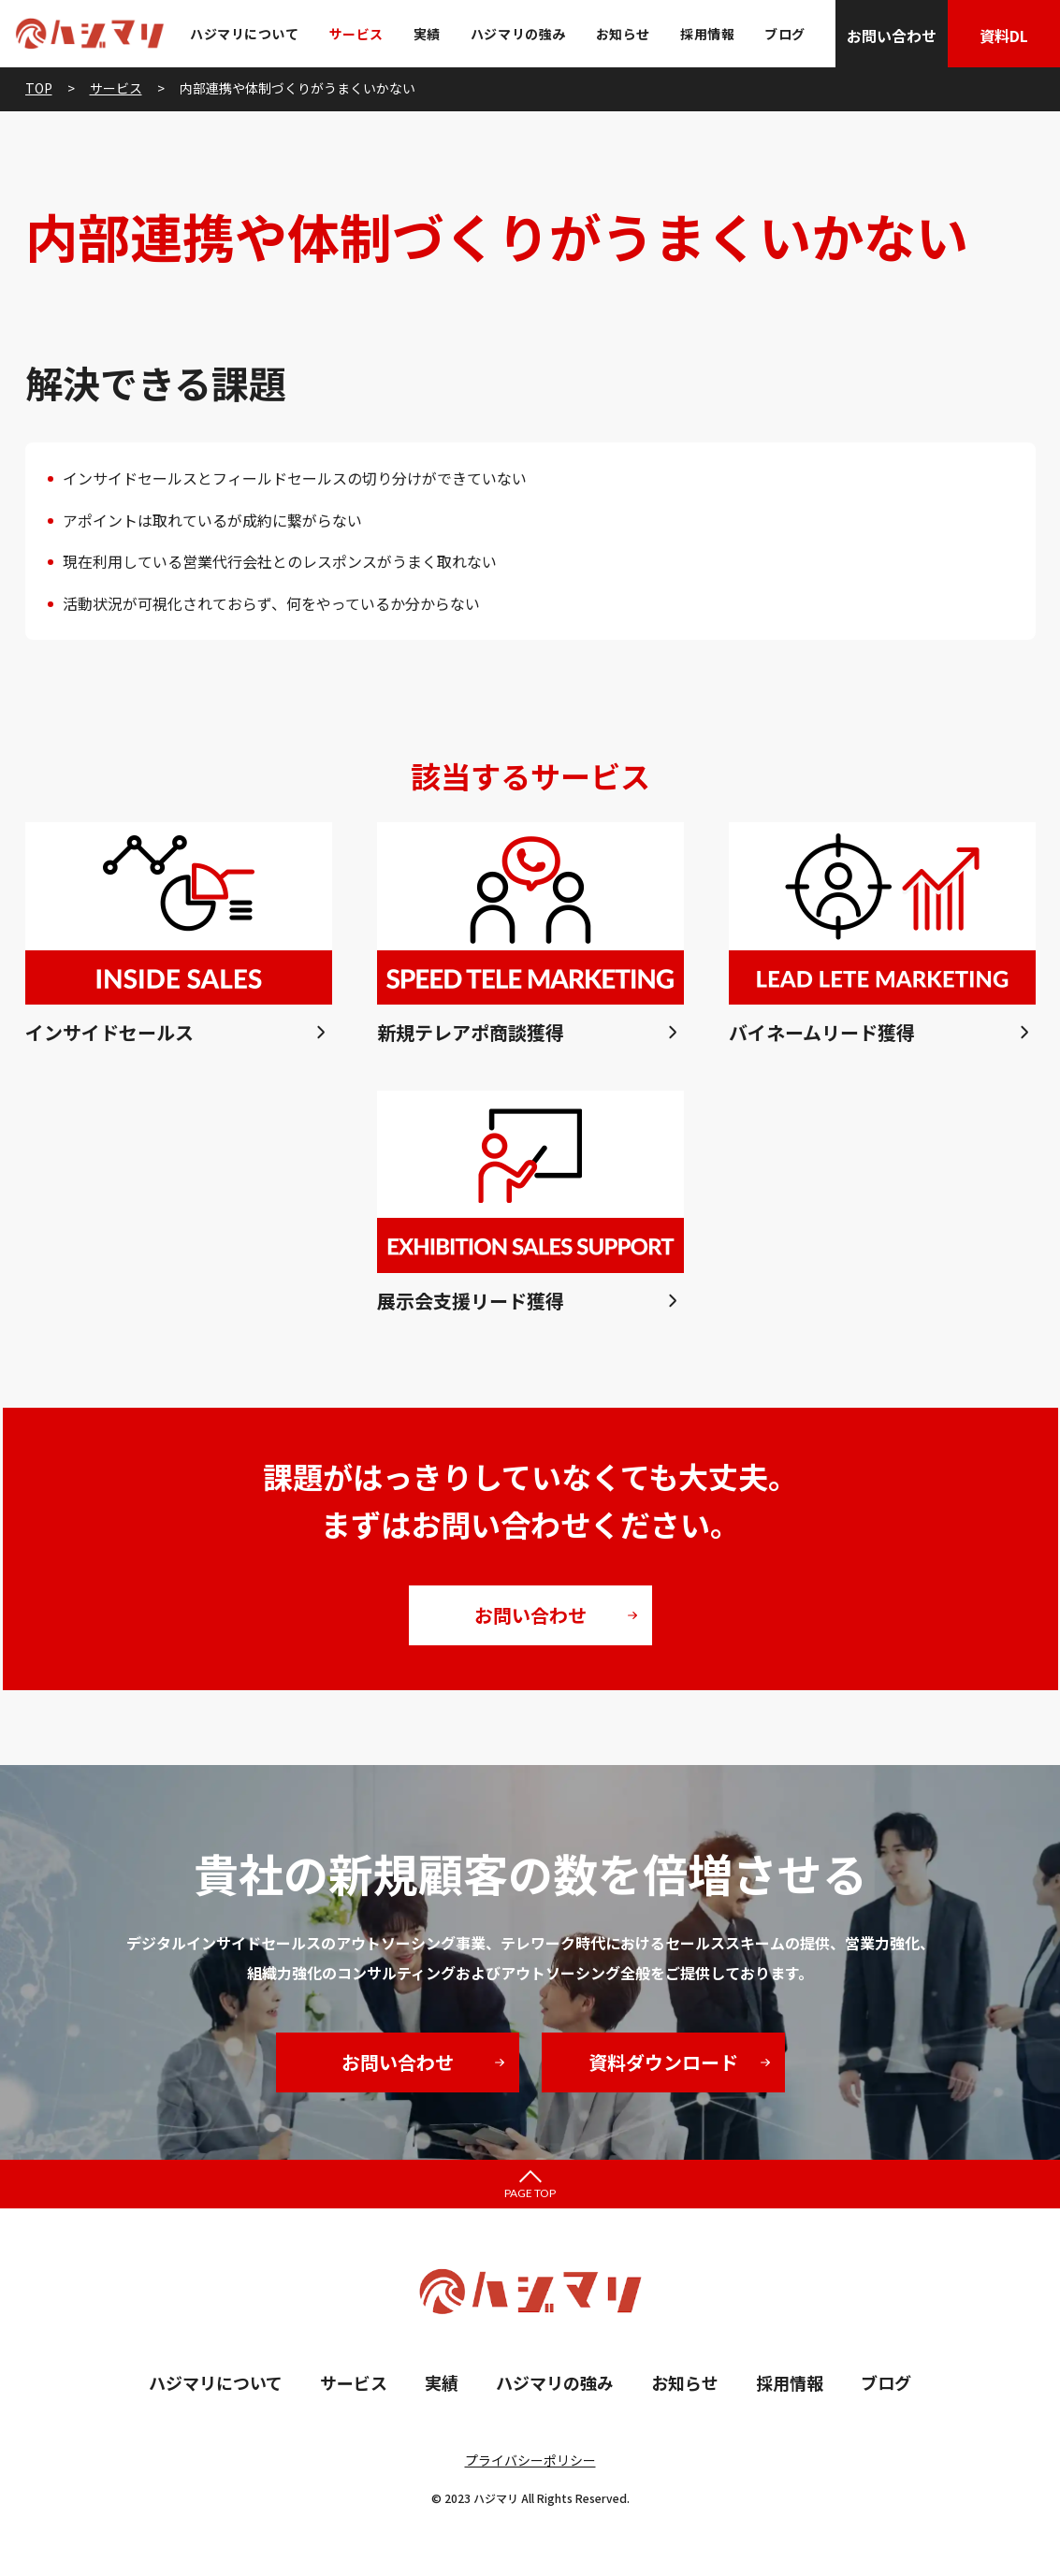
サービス (356, 33)
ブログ (785, 33)
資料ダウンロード (663, 2062)
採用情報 (707, 33)
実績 (427, 33)
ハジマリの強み (518, 33)
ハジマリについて (244, 33)
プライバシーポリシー (530, 2460)
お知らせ (623, 33)
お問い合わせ (892, 35)
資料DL (1004, 35)
